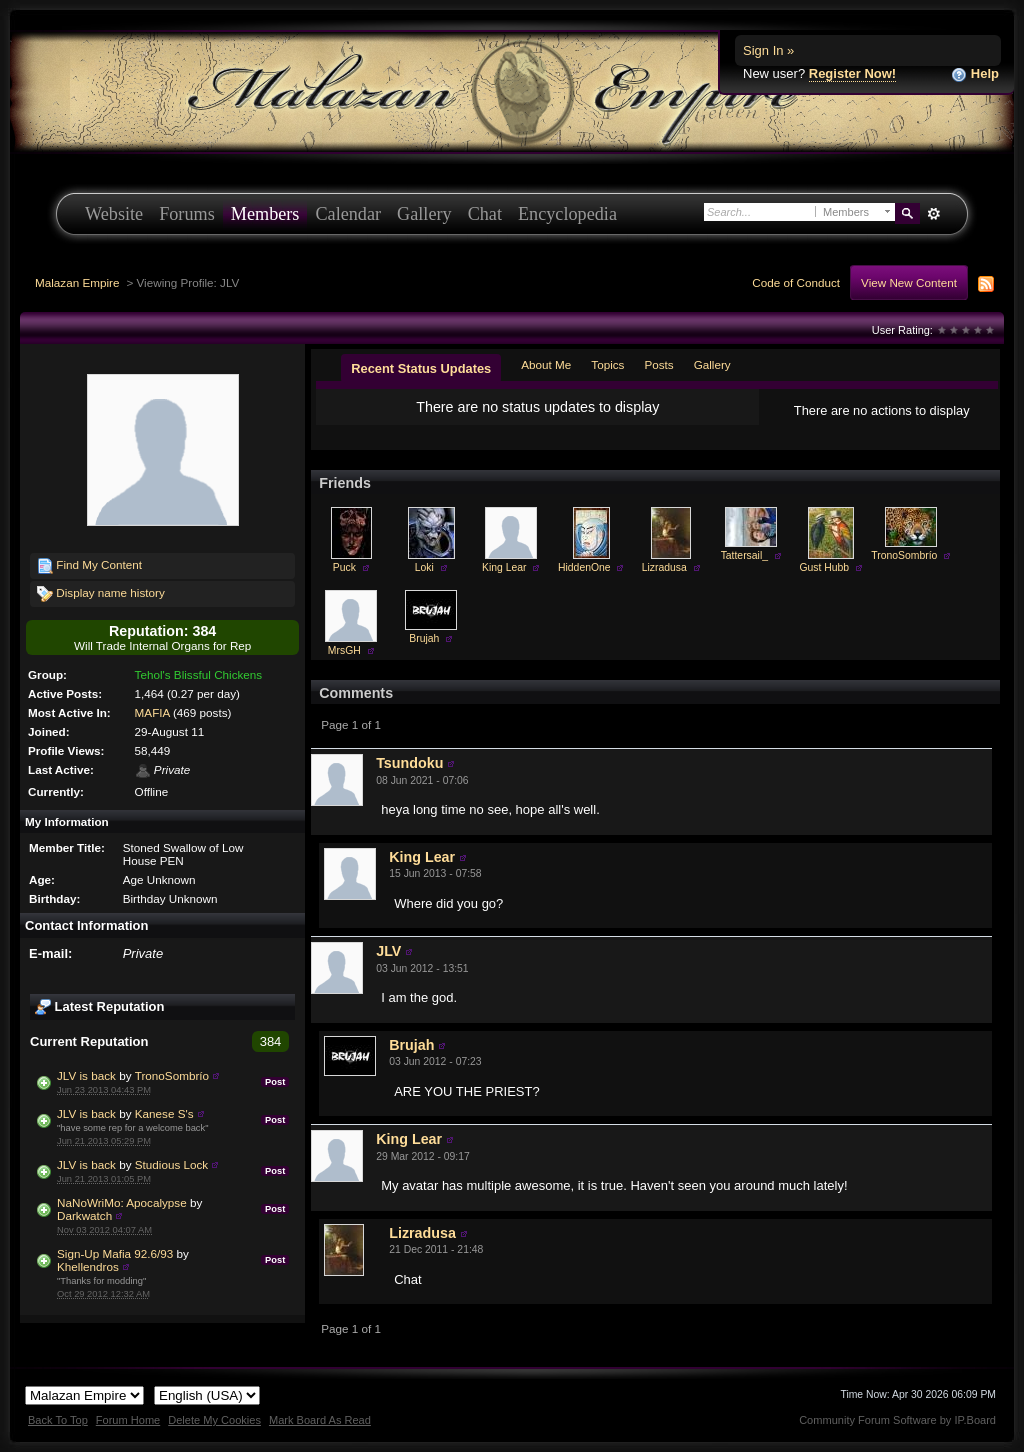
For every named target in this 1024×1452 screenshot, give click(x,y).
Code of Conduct (796, 282)
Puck (344, 567)
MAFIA (152, 712)
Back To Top (58, 1420)
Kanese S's (164, 1113)
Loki (424, 567)
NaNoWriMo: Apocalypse (122, 1202)
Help (975, 74)
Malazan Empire (77, 282)
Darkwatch (84, 1215)
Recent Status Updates (421, 368)
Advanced (933, 214)
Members (265, 214)
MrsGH (344, 650)
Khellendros (88, 1266)
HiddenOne (584, 567)
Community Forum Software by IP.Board (897, 1420)
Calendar (348, 214)
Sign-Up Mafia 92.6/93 (115, 1253)
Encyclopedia (567, 214)
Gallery (424, 214)
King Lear (504, 567)
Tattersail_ (744, 555)
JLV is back (86, 1075)
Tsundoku (409, 763)
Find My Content (89, 566)
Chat (485, 214)
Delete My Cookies (214, 1420)
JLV (388, 951)
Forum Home (128, 1420)
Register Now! (852, 73)
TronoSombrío (172, 1075)
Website (114, 214)
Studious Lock (171, 1164)
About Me (546, 364)
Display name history (101, 594)
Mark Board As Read (320, 1420)
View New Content (909, 282)
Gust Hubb (824, 567)
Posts (658, 364)
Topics (607, 364)
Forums (187, 214)
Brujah (424, 638)
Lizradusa (664, 567)
